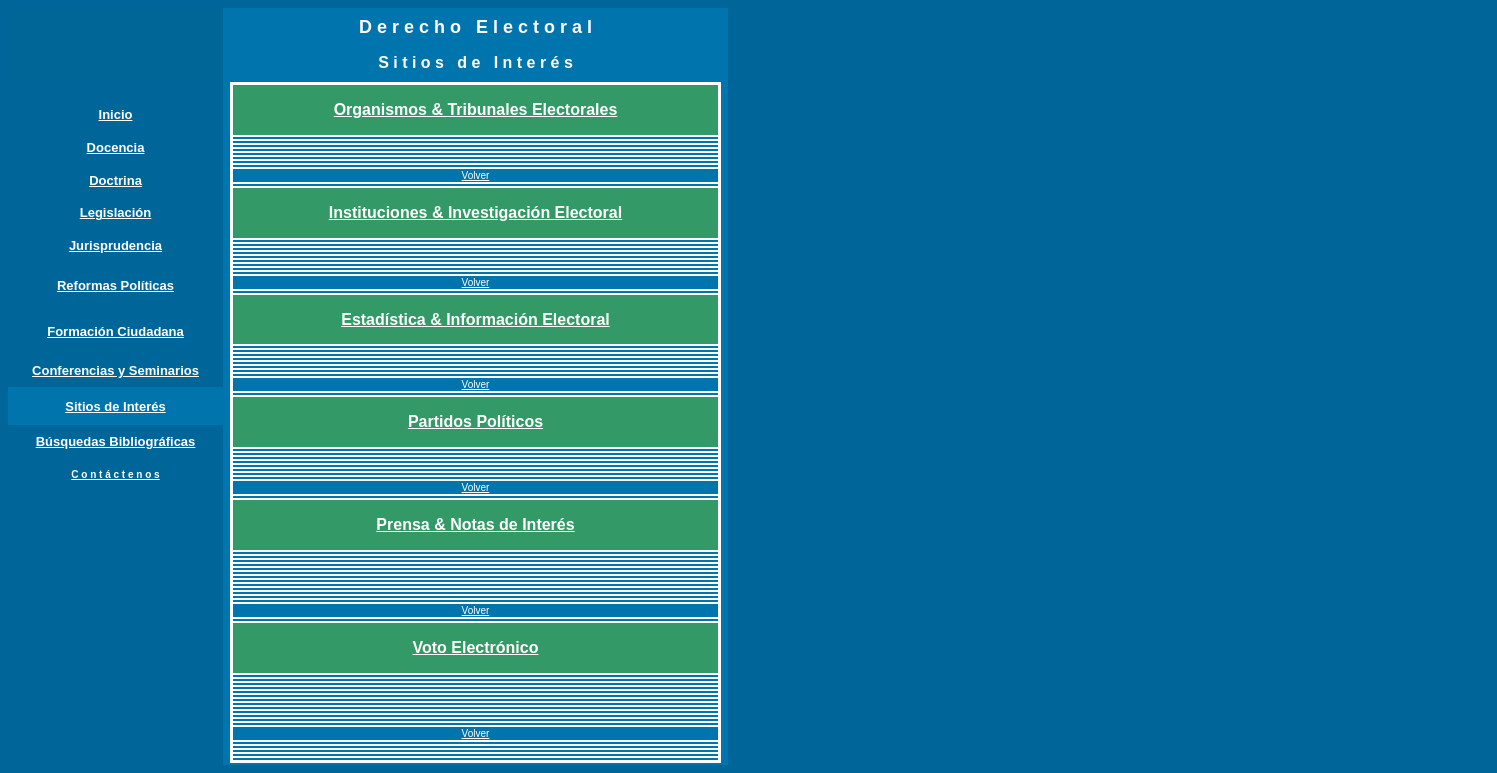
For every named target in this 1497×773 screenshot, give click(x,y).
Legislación (116, 212)
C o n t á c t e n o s (115, 474)
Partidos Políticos (475, 421)
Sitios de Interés (115, 406)
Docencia (116, 147)
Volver (476, 175)
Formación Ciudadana (115, 331)
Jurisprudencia (115, 245)
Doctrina (115, 180)
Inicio (116, 114)
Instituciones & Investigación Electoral (475, 212)
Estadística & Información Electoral (475, 319)
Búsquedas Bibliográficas (116, 441)
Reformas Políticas (115, 285)
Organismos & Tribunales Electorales (476, 109)
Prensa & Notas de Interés (475, 524)
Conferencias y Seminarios (115, 370)
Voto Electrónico (476, 647)
